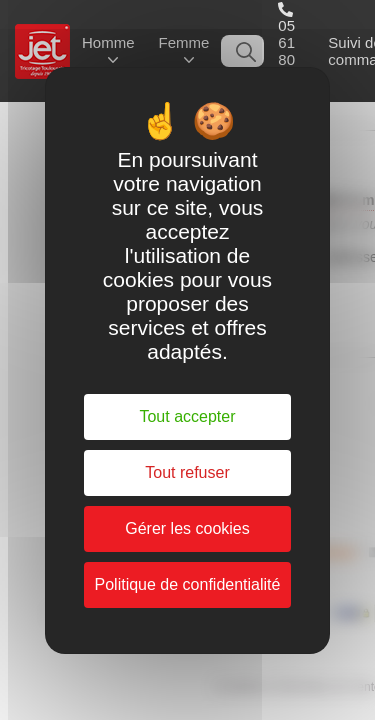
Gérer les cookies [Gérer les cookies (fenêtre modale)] (187, 528)
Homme (108, 42)
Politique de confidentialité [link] (188, 584)
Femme (184, 42)
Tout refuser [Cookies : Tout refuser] (187, 472)
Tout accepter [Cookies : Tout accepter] (187, 416)
